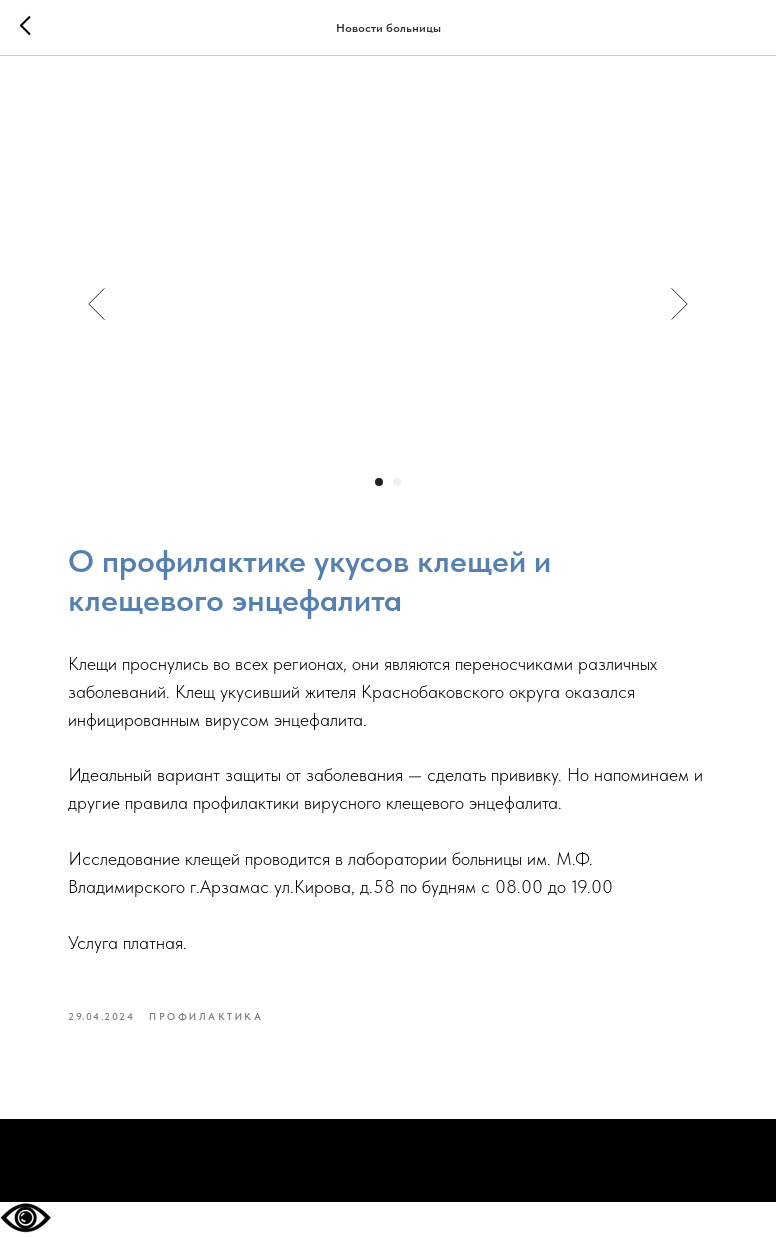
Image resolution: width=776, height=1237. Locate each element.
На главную (388, 1161)
